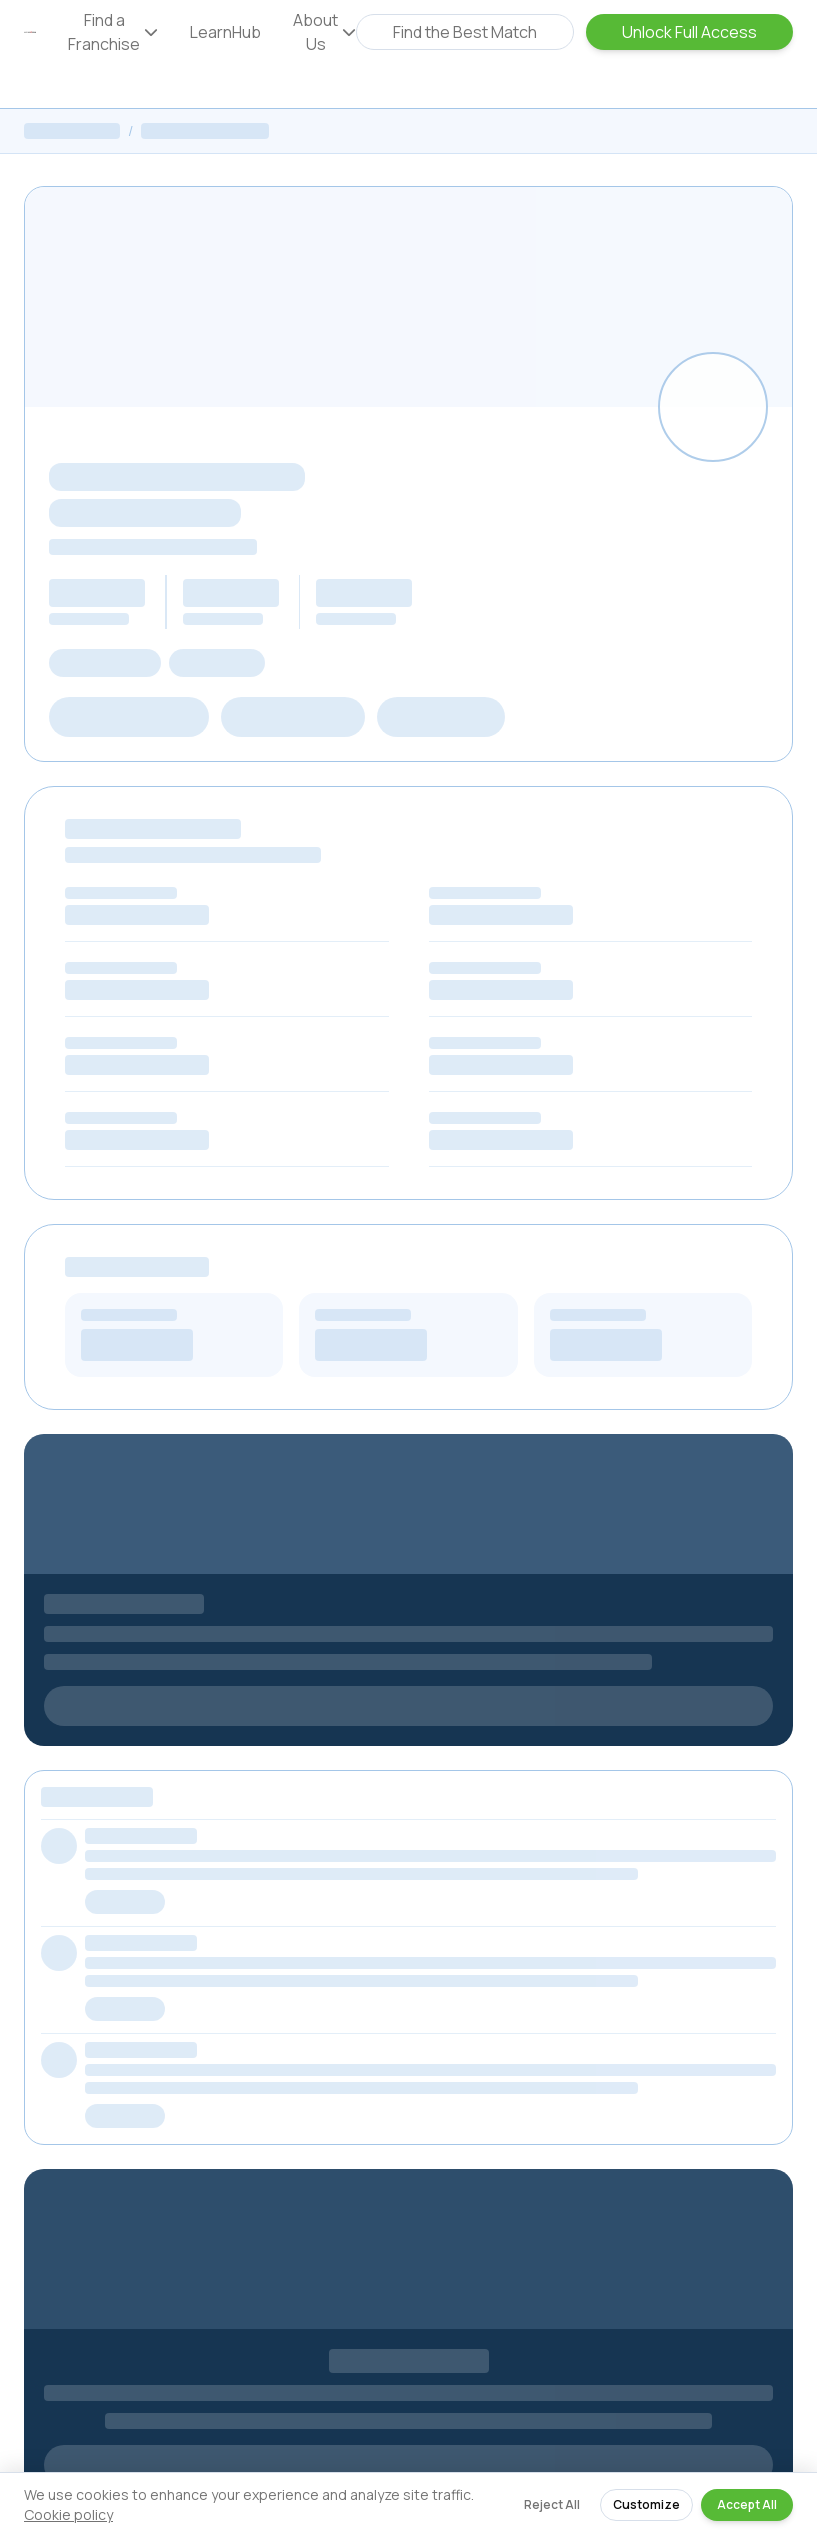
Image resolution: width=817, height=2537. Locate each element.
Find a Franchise (113, 32)
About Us (324, 32)
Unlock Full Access (689, 32)
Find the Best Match (465, 32)
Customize (646, 2504)
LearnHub (225, 32)
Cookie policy (68, 2514)
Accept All (747, 2504)
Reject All (552, 2504)
